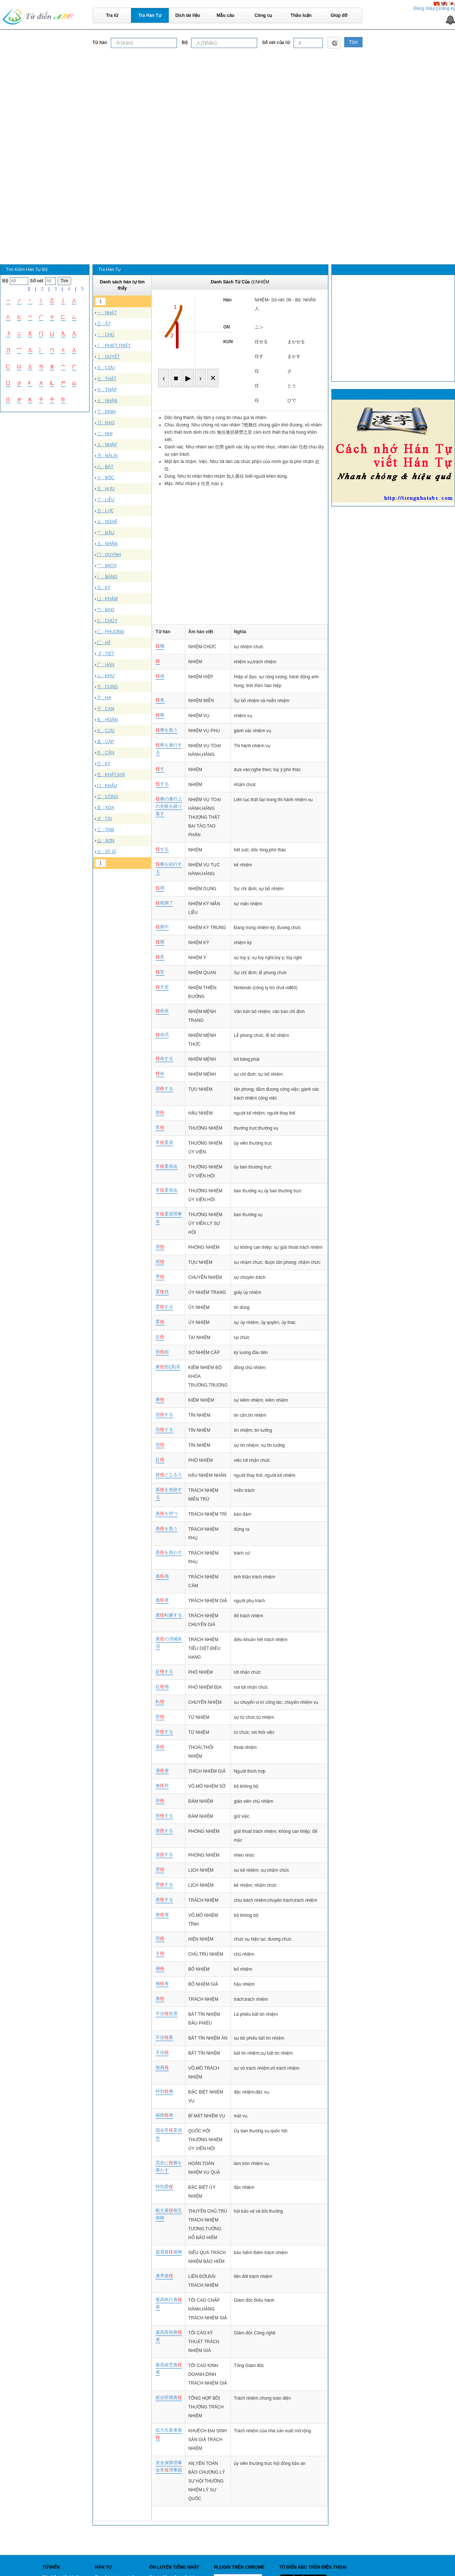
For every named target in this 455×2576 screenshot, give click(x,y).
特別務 (164, 2091)
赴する (164, 1671)
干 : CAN (105, 708)
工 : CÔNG (107, 796)
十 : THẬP (107, 389)
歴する (164, 1884)
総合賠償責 (169, 2397)
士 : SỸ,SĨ (106, 851)
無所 (162, 1785)
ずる (162, 783)
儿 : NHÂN (107, 543)
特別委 (164, 2186)
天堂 (162, 987)
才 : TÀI (104, 818)
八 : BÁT (105, 466)
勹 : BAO (105, 609)
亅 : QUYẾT (108, 356)
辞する (164, 1731)
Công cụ (263, 15)
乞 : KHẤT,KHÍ (111, 774)
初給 (162, 1351)
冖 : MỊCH (106, 565)
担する (164, 1815)
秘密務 (164, 2115)
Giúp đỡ (339, 15)
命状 (162, 1010)
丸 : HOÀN (107, 719)
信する (164, 1414)
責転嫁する (169, 1615)
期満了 (164, 903)
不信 (162, 2052)
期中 (162, 926)
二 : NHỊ (105, 433)
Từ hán (99, 42)
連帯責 (164, 2275)
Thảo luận (301, 15)
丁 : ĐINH (106, 411)
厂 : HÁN (105, 664)
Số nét (36, 280)
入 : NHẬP (107, 444)
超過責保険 (169, 2251)
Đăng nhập (424, 8)
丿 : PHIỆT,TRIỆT (114, 345)
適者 (162, 1770)
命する (164, 1058)
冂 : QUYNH (109, 554)
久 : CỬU (105, 730)
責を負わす (169, 1552)
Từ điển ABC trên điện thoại (312, 2567)
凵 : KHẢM (107, 598)
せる (162, 849)
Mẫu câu (225, 15)
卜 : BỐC (105, 477)
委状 (162, 1291)
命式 (162, 1034)
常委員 (164, 1142)
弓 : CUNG (107, 686)
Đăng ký (447, 8)
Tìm (353, 42)
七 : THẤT (106, 378)
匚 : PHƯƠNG (110, 631)
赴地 (162, 1686)
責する (164, 1899)
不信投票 (167, 2013)
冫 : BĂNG (107, 576)
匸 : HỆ (104, 642)
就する (164, 1088)
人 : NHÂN (107, 400)
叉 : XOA (105, 807)
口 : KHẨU (107, 785)
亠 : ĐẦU (105, 532)
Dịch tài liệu (187, 15)
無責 (162, 2067)
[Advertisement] (227, 104)
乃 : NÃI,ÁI (107, 455)
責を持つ (167, 1513)
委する (164, 1306)
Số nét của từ (276, 42)
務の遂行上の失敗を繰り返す (169, 806)
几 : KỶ (103, 587)
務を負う (167, 730)
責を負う (167, 1528)
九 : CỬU (105, 367)
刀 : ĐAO (105, 422)
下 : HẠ (104, 697)
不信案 (164, 2037)
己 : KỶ (103, 763)
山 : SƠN (105, 840)
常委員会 (167, 1166)
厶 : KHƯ (105, 675)
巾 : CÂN (105, 752)
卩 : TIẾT (105, 653)
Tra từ (112, 15)
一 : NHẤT (107, 312)
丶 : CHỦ (105, 334)
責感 (162, 1576)
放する (164, 1830)
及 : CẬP (105, 741)
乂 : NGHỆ (107, 521)
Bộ (185, 42)
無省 (162, 1914)
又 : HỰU (105, 488)
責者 (162, 1600)
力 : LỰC (105, 510)
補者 (162, 1983)
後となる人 (169, 1474)
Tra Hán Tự (149, 15)
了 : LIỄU (105, 499)
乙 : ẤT (103, 323)
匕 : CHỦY (107, 620)
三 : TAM (105, 829)
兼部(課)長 (168, 1366)
